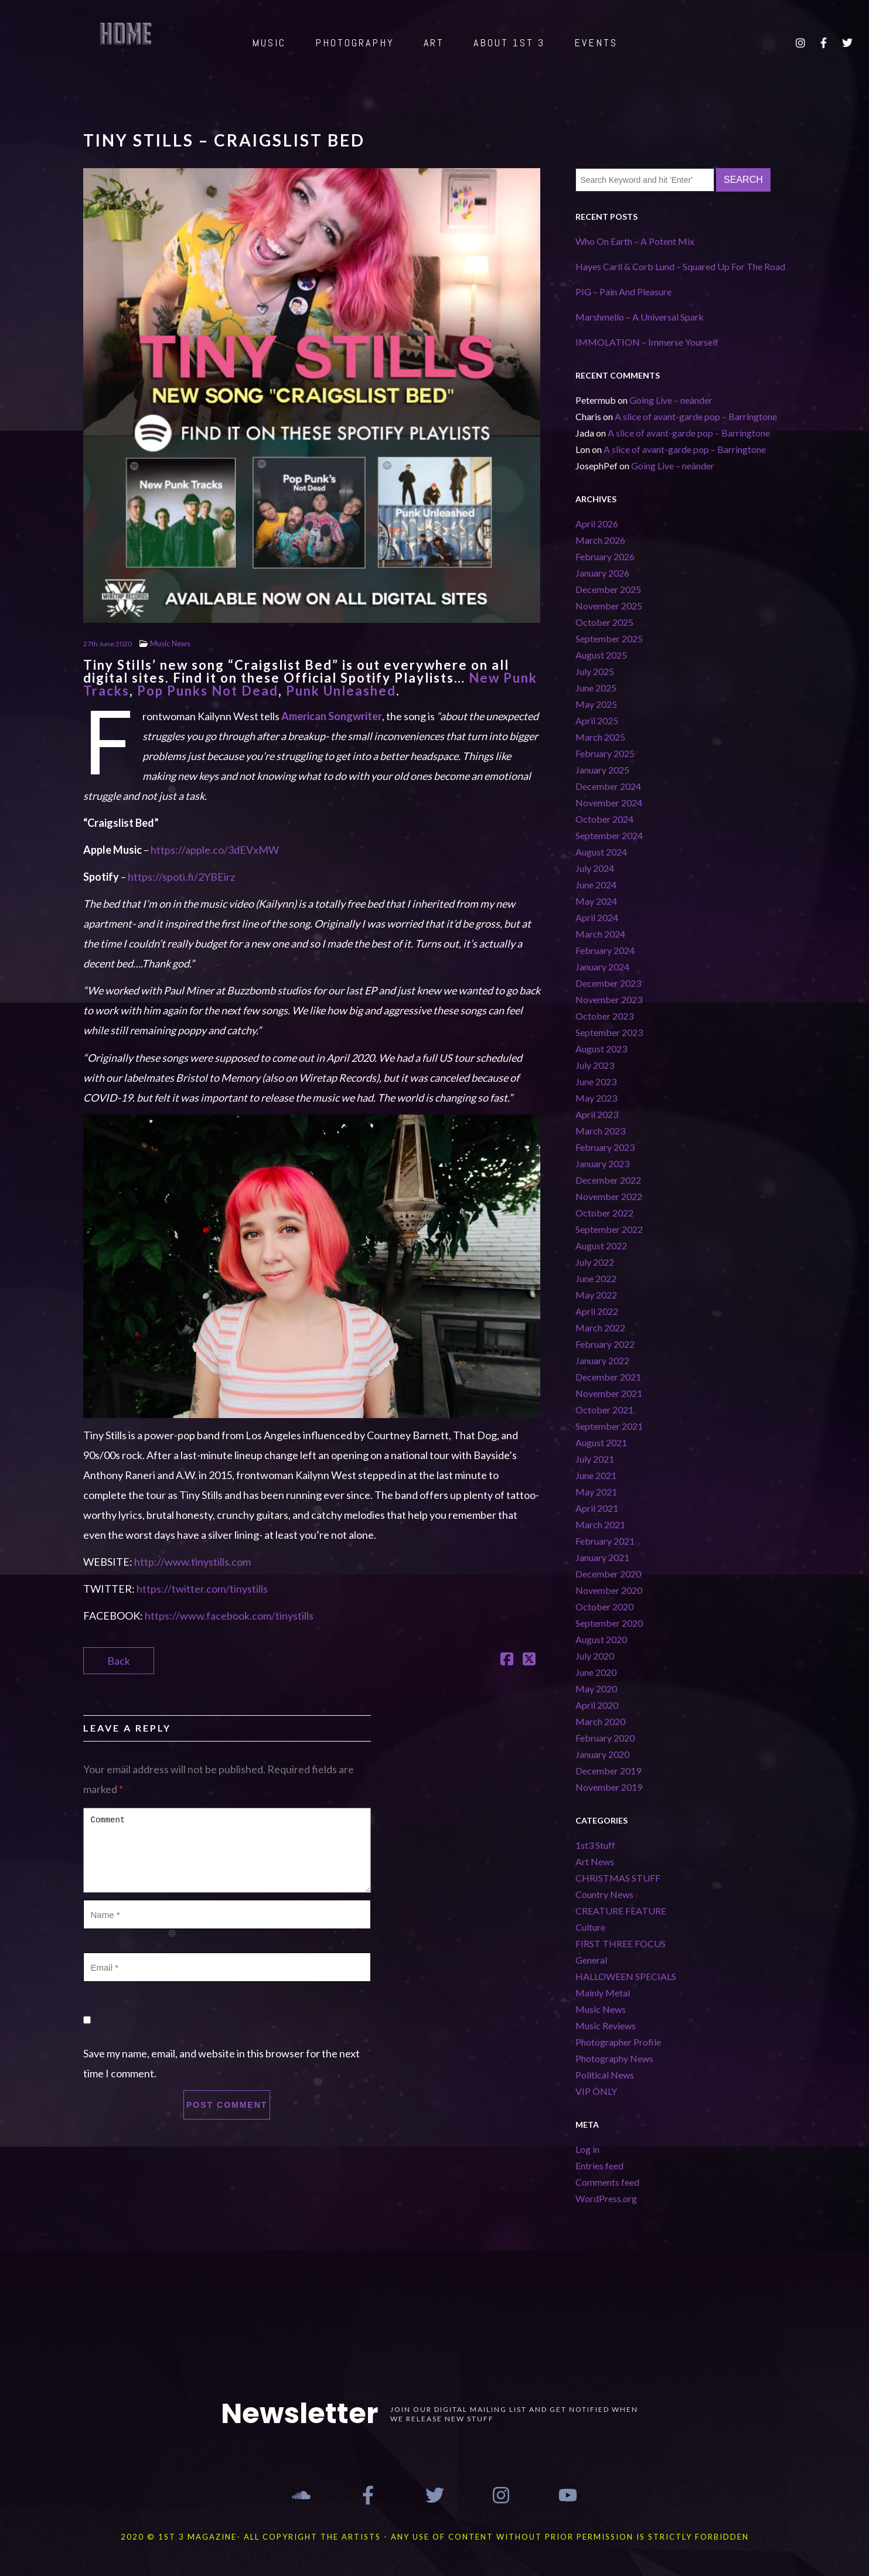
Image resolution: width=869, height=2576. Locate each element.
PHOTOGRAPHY (354, 42)
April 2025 (596, 720)
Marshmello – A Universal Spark (639, 316)
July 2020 (594, 1655)
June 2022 (595, 1278)
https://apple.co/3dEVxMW (215, 849)
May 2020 (596, 1688)
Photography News (614, 2058)
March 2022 (600, 1327)
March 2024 (600, 933)
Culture (590, 1927)
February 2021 (605, 1540)
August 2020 (601, 1639)
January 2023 (602, 1163)
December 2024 (608, 786)
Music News (170, 643)
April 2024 (596, 917)
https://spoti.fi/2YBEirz (181, 876)
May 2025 (596, 704)
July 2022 (594, 1261)
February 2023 (605, 1147)
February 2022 (605, 1344)
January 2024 (602, 966)
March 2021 (600, 1524)
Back (118, 1660)
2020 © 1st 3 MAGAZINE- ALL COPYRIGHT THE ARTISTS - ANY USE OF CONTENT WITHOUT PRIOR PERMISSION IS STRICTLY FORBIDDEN (435, 2536)
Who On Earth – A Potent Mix (634, 241)
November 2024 (608, 802)
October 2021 (604, 1409)
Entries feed (599, 2165)
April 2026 (596, 523)
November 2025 (608, 605)
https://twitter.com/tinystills (202, 1588)
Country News (604, 1894)
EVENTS (596, 42)
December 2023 (608, 983)
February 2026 (605, 556)
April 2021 (596, 1508)
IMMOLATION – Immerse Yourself (646, 341)
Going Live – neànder (671, 400)
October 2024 (604, 818)
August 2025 (601, 654)
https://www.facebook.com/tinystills (229, 1615)
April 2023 (596, 1114)
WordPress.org (606, 2198)
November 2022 (608, 1196)
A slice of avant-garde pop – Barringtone (696, 416)
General (591, 1959)
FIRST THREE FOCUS (620, 1943)
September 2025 (609, 638)
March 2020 (600, 1721)
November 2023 (608, 999)
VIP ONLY (596, 2091)
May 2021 (596, 1491)
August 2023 (601, 1048)
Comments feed (607, 2181)
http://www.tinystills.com (192, 1561)
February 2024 (605, 950)
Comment (227, 1850)
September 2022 (609, 1229)
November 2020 (608, 1590)
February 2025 (605, 753)
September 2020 (609, 1622)
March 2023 (600, 1130)
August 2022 (601, 1245)
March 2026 (600, 540)
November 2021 (608, 1393)
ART (434, 42)
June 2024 (595, 884)
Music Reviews (605, 2025)
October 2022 (604, 1212)
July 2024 (594, 868)
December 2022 (608, 1179)
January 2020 (602, 1754)
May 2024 (596, 901)
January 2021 (602, 1557)
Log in (587, 2149)
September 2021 (609, 1426)
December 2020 (608, 1573)
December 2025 (608, 589)
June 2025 (595, 687)
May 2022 (596, 1294)
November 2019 (608, 1787)
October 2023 (604, 1015)
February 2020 (605, 1737)
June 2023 (595, 1081)
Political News (604, 2074)
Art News (594, 1861)
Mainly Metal (602, 1992)
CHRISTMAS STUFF (617, 1877)
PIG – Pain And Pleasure (623, 291)
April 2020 (596, 1704)
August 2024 (601, 851)
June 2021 (595, 1475)
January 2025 (602, 769)
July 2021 (594, 1458)
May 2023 (596, 1097)
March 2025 (600, 736)
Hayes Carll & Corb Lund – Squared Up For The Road (680, 266)
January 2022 (602, 1360)
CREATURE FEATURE (620, 1910)
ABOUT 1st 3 (509, 42)
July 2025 (594, 671)
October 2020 (604, 1606)
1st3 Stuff (595, 1845)
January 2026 (602, 572)
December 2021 (608, 1376)
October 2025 (604, 622)
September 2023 (609, 1032)
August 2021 (601, 1442)
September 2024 (609, 835)
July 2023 (594, 1065)
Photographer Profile (618, 2041)
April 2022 (596, 1311)
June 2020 (595, 1672)
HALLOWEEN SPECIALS (625, 1976)
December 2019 (608, 1770)
